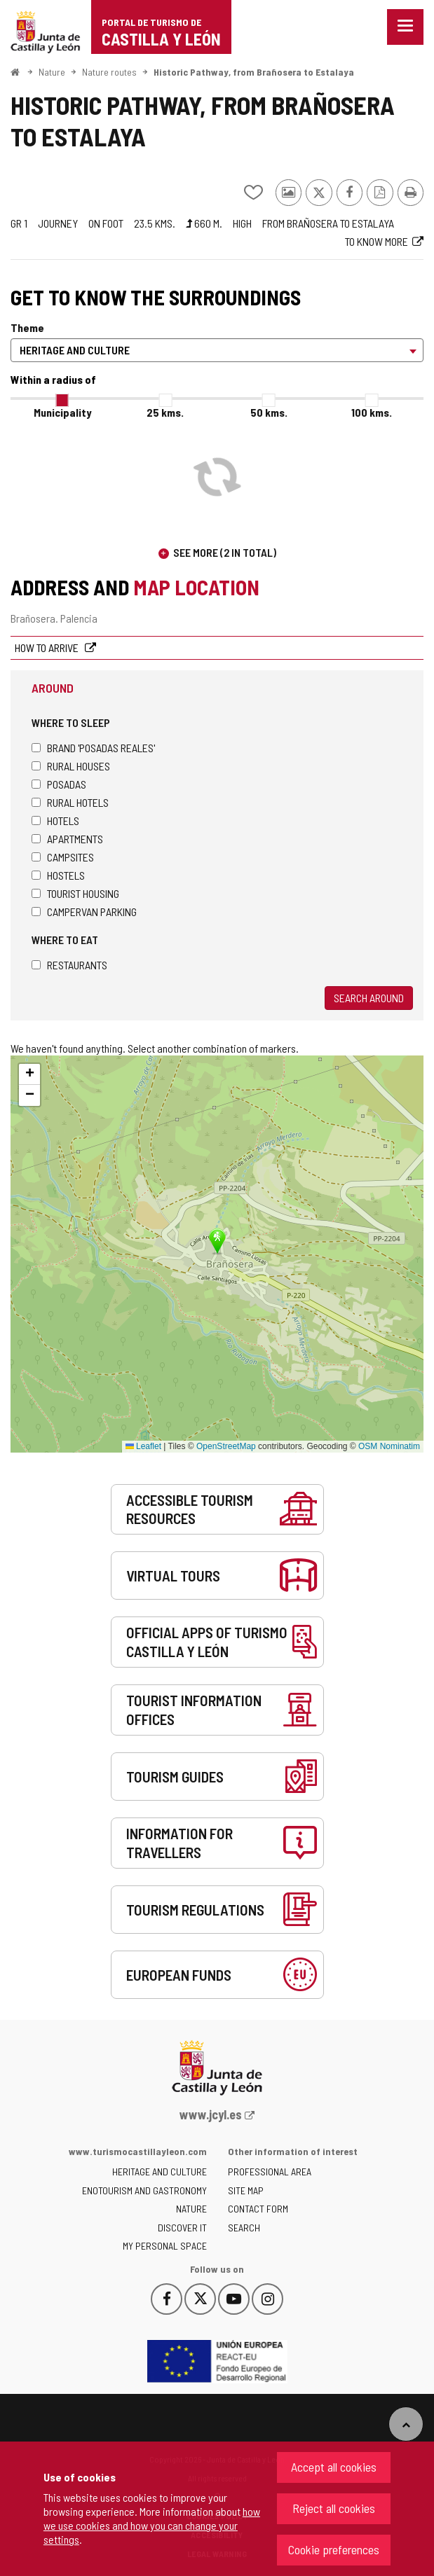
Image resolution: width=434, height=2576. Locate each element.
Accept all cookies (334, 2466)
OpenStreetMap (226, 1446)
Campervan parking (84, 911)
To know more (376, 241)
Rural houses (71, 766)
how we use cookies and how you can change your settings (151, 2525)
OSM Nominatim (389, 1446)
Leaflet (143, 1446)
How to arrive (48, 647)
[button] (29, 1074)
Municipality (62, 412)
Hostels (58, 875)
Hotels (55, 820)
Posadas (59, 784)
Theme (27, 327)
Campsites (63, 857)
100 (371, 412)
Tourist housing (75, 893)
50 (268, 412)
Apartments (67, 838)
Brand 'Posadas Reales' (93, 747)
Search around (369, 997)
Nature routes (109, 72)
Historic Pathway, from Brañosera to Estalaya (254, 72)
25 (165, 412)
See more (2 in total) (224, 552)
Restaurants (69, 964)
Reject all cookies (333, 2508)
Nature (52, 72)
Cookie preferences (333, 2549)
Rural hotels (70, 802)
